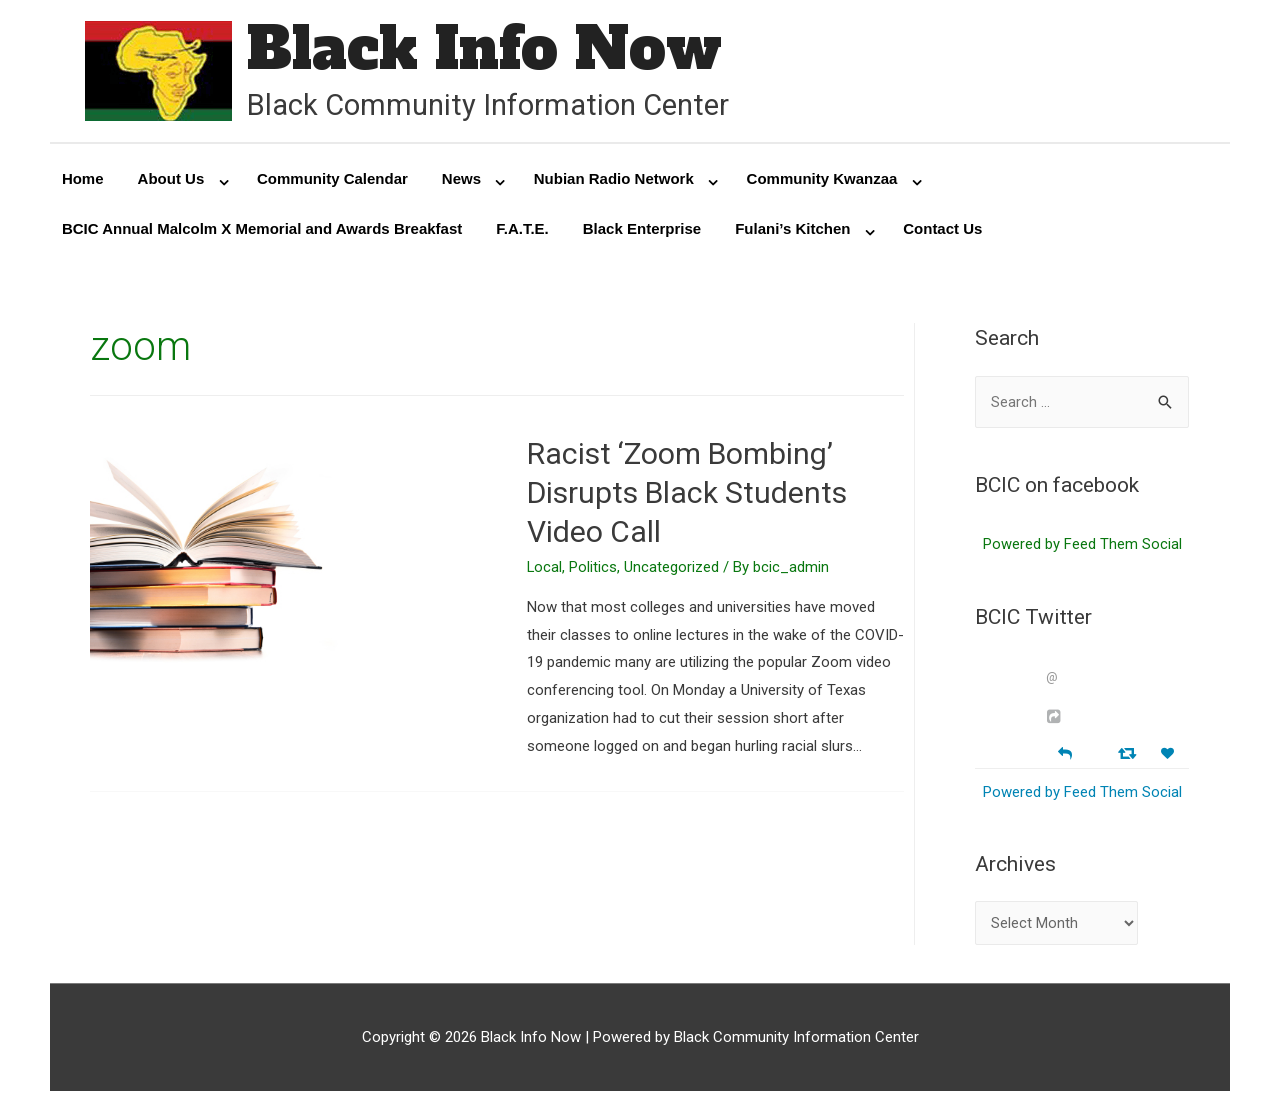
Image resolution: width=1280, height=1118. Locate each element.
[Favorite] (1170, 754)
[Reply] (1065, 752)
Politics (594, 568)
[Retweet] (1129, 753)
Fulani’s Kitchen (792, 229)
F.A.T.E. (522, 229)
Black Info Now (485, 49)
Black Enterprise (642, 229)
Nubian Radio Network (614, 179)
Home (83, 179)
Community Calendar (332, 179)
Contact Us (942, 229)
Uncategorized (672, 568)
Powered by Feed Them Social (1082, 546)
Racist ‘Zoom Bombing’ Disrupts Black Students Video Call (687, 493)
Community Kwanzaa (822, 179)
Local (545, 568)
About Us (171, 179)
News (461, 179)
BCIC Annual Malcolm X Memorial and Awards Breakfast (262, 229)
